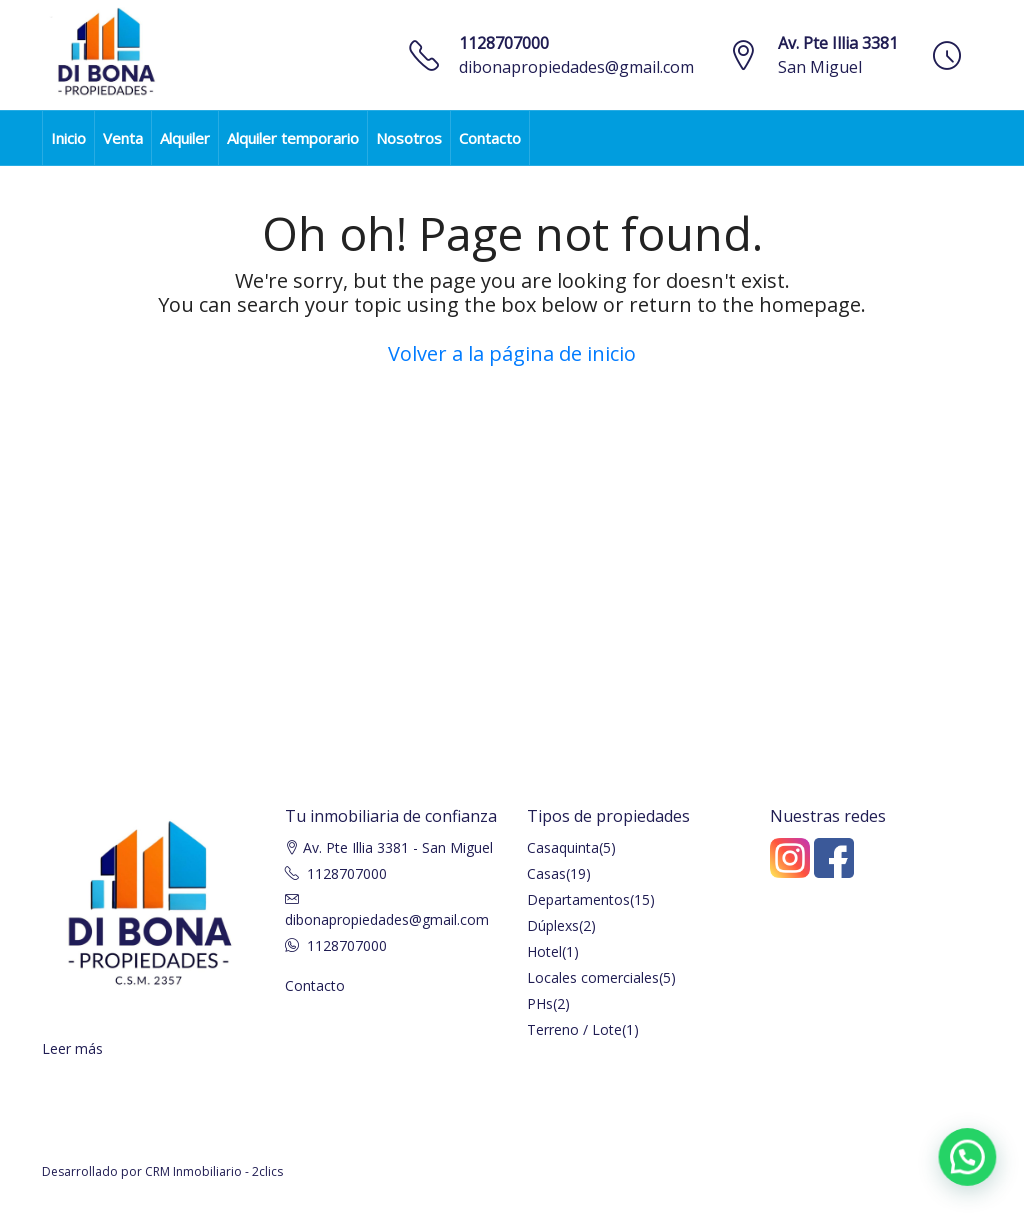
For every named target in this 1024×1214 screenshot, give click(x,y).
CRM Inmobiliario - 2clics (214, 1171)
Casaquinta (563, 847)
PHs (540, 1003)
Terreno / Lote (574, 1029)
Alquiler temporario (293, 138)
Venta (123, 138)
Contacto (490, 138)
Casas (546, 873)
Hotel (544, 951)
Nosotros (409, 138)
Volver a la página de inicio (512, 353)
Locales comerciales (593, 977)
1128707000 (504, 43)
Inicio (68, 138)
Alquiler (185, 138)
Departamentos (578, 899)
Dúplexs (553, 925)
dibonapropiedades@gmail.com (576, 67)
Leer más (72, 1048)
